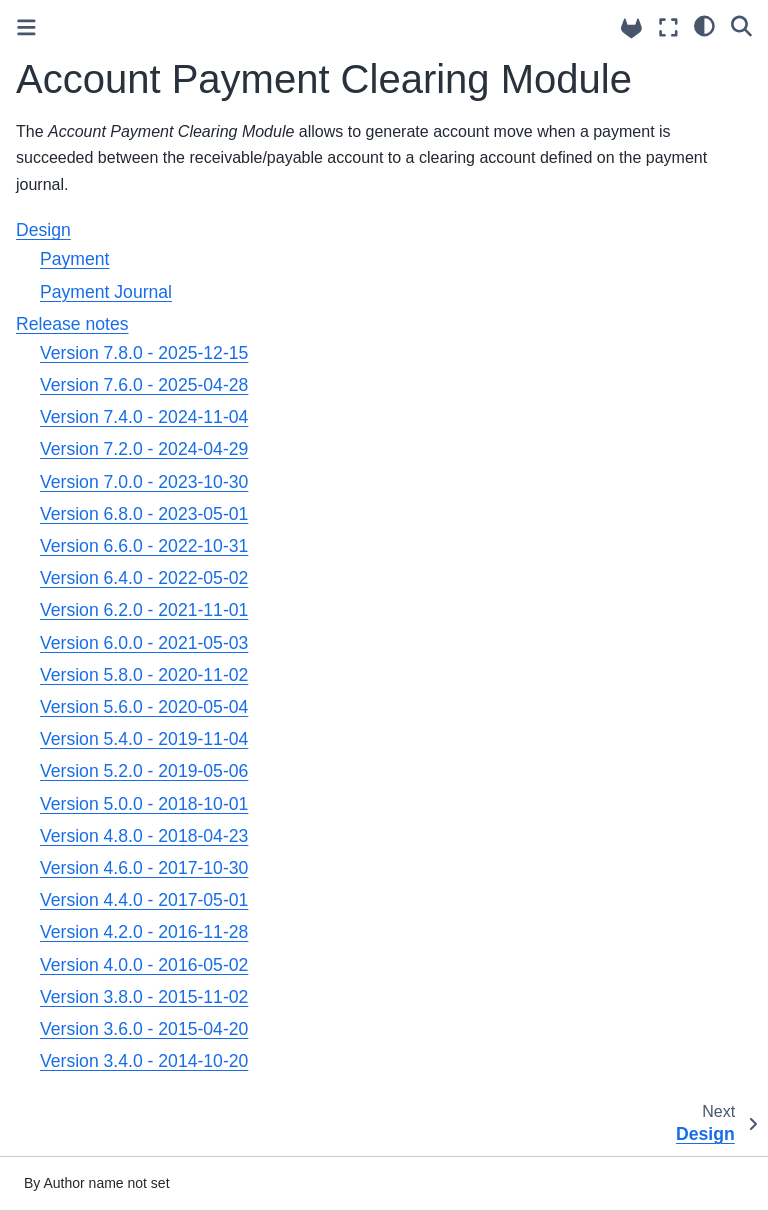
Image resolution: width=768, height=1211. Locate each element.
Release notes (72, 324)
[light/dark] (704, 25)
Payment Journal (106, 292)
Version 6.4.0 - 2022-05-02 (144, 578)
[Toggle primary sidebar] (26, 27)
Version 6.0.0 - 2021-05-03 (144, 643)
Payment (74, 259)
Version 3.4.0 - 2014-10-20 (144, 1061)
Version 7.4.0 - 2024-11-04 (144, 417)
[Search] (741, 25)
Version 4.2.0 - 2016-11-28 (144, 932)
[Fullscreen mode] (668, 27)
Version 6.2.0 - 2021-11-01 (144, 610)
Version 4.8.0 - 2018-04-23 (144, 836)
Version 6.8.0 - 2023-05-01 (144, 514)
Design (43, 230)
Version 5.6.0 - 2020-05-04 (144, 707)
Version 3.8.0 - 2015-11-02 (144, 997)
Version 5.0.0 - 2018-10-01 (144, 804)
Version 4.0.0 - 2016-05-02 (144, 965)
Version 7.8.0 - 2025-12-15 (144, 353)
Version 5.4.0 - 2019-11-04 (144, 739)
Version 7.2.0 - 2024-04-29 (144, 449)
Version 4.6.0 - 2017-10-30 (144, 868)
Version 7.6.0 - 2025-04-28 (144, 385)
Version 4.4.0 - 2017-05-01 (144, 900)
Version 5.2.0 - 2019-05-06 (144, 771)
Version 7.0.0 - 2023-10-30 (144, 482)
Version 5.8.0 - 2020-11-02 (144, 675)
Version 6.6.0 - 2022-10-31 (144, 546)
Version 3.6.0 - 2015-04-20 (144, 1029)
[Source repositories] (631, 28)
